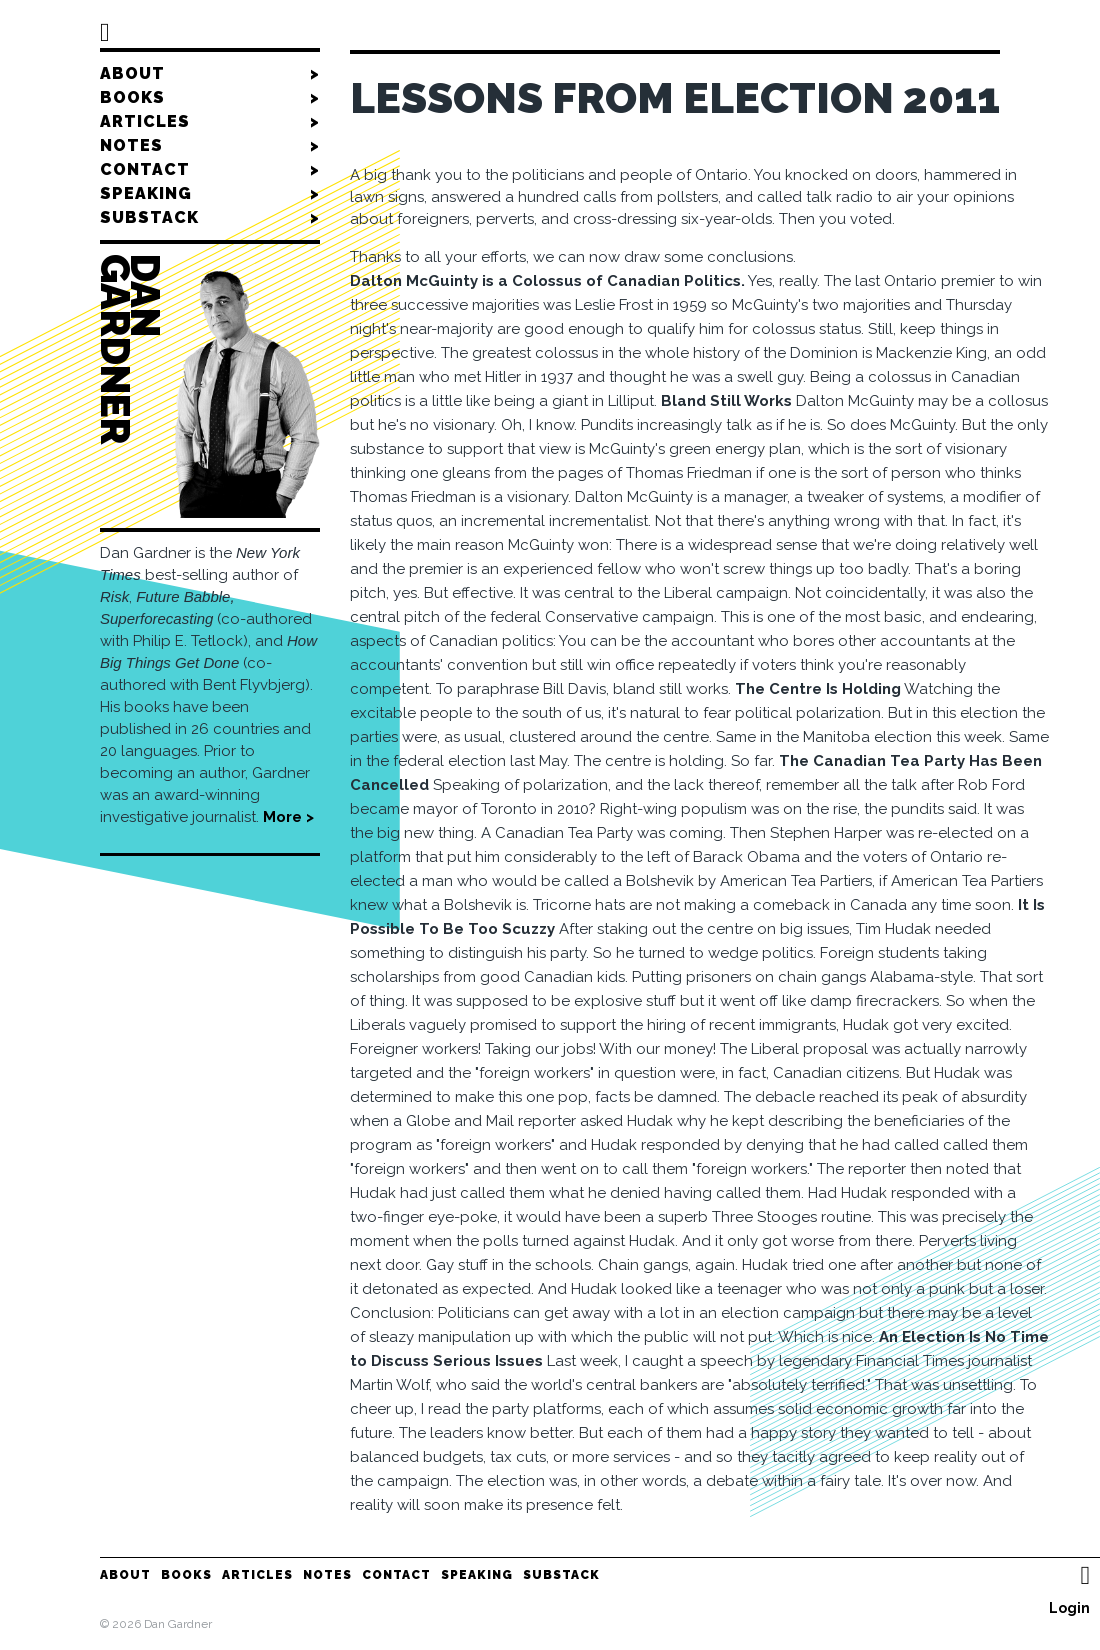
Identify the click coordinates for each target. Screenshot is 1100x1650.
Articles (210, 122)
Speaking (210, 194)
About (210, 74)
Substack (210, 218)
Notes (210, 146)
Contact (210, 170)
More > (288, 817)
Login (1069, 1608)
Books (210, 98)
